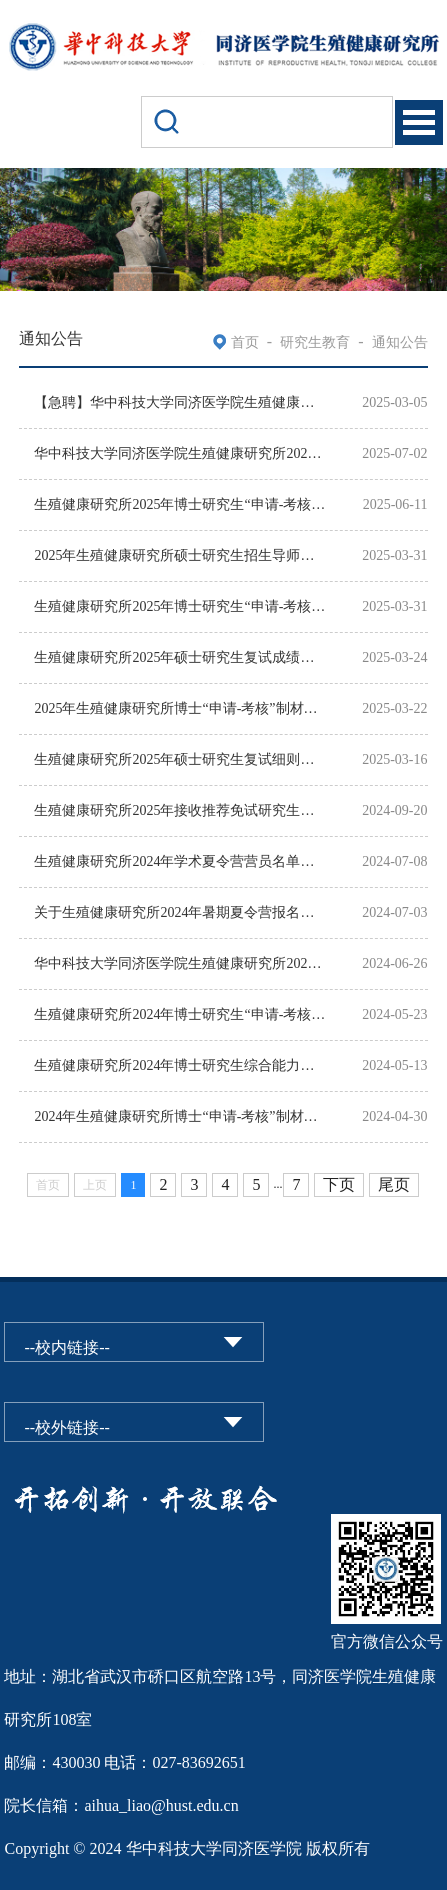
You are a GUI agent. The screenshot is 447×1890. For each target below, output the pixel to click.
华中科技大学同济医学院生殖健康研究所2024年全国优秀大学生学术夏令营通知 (179, 963)
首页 (245, 342)
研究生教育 (315, 342)
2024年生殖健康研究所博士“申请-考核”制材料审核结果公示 (179, 1116)
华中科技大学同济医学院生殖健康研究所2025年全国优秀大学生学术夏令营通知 (179, 453)
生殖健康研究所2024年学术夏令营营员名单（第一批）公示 (179, 861)
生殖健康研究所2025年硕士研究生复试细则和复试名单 (179, 759)
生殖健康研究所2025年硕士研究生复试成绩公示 (179, 657)
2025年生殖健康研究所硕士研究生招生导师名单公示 (179, 555)
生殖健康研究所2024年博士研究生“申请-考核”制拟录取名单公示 (179, 1014)
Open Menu (419, 122)
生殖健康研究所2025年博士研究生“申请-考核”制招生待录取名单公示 (179, 504)
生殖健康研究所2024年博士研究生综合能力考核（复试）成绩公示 (179, 1065)
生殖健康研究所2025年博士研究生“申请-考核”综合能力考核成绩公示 (179, 606)
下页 (339, 1184)
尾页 (394, 1184)
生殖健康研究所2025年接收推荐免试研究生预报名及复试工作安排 (179, 810)
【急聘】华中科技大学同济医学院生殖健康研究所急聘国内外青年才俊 (179, 402)
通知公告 (400, 342)
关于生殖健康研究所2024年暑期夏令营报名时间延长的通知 (179, 912)
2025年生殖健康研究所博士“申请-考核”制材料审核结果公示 (179, 708)
